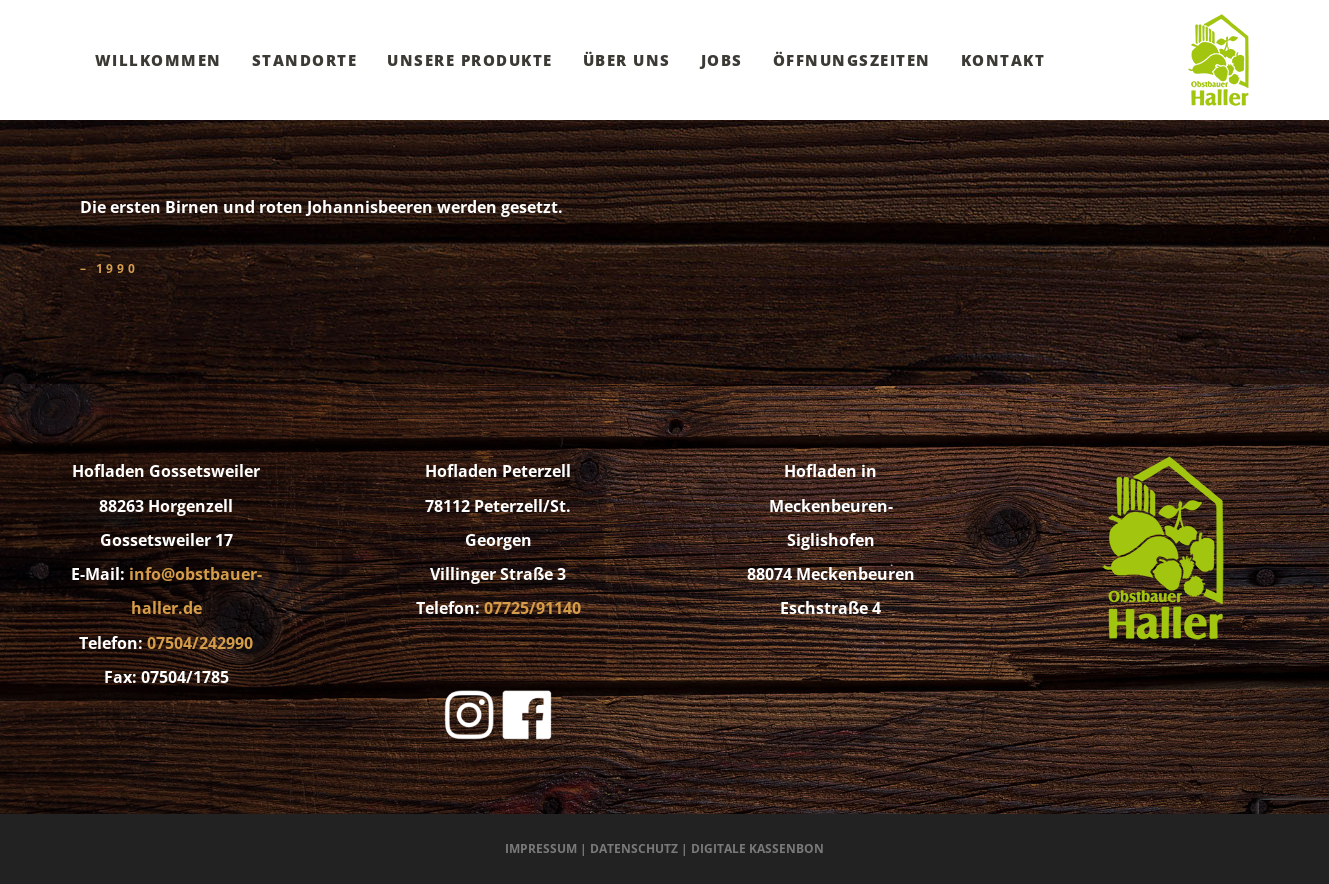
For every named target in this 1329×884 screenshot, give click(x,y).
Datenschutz (634, 848)
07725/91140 (532, 608)
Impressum (541, 848)
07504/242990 (200, 643)
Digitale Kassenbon (757, 848)
